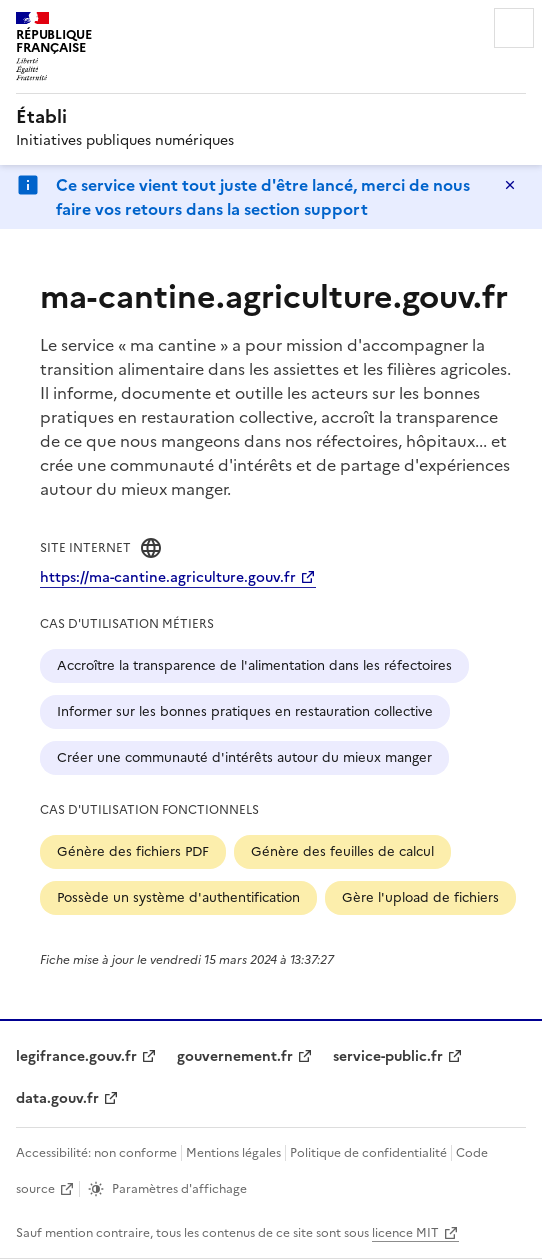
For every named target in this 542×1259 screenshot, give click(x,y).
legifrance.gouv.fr (76, 1056)
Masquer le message (510, 185)
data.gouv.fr (57, 1098)
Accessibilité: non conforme (96, 1153)
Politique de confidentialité (368, 1153)
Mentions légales (233, 1153)
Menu (514, 28)
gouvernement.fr (235, 1056)
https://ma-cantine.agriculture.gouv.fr (168, 577)
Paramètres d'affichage (179, 1189)
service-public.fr (388, 1056)
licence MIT (405, 1233)
